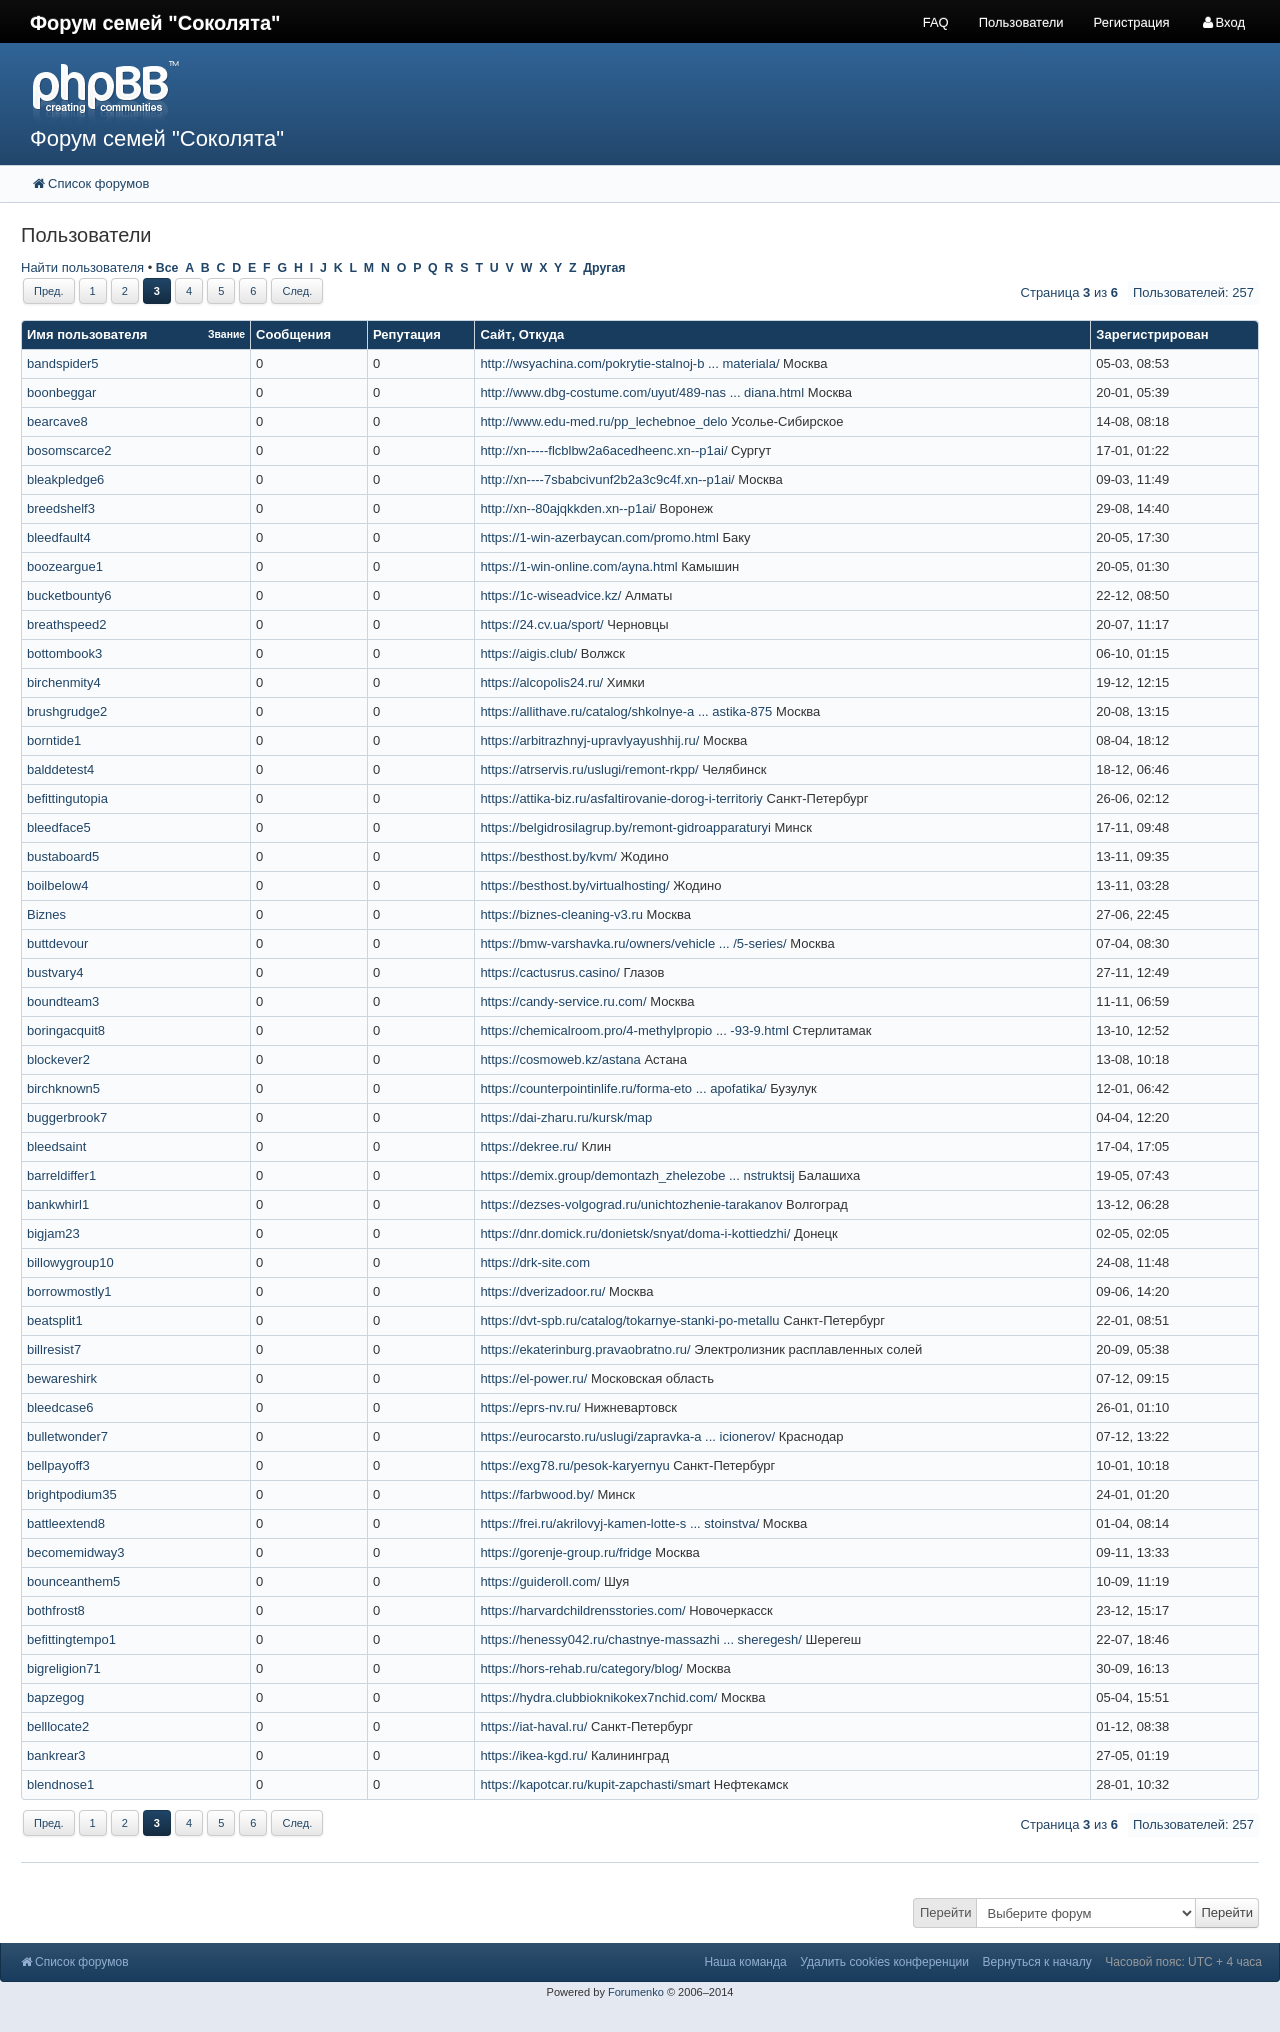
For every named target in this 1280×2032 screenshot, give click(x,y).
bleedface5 (59, 827)
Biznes (46, 914)
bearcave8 (57, 421)
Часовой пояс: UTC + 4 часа (1183, 1962)
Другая (604, 268)
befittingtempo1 (71, 1639)
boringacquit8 (66, 1030)
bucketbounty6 (69, 595)
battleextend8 (66, 1523)
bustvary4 (55, 972)
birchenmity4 (64, 682)
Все (167, 268)
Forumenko (636, 1992)
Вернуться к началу (1037, 1962)
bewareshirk (62, 1378)
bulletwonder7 (67, 1436)
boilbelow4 (57, 885)
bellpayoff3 (58, 1465)
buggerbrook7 (67, 1117)
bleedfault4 (59, 537)
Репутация (407, 334)
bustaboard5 (63, 856)
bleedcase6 (60, 1407)
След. (297, 291)
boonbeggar (61, 392)
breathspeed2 (67, 624)
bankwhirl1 (58, 1204)
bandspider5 (63, 363)
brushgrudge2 (67, 711)
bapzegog (55, 1697)
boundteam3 (63, 1001)
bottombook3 (64, 653)
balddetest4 (60, 769)
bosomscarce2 (69, 450)
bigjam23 (53, 1233)
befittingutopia (67, 798)
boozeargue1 (65, 566)
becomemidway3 (76, 1552)
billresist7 (54, 1349)
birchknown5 (63, 1088)
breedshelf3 (61, 508)
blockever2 (58, 1059)
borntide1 (54, 740)
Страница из (1069, 292)
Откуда (541, 334)
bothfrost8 (56, 1610)
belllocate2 (58, 1726)
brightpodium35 (72, 1494)
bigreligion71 (64, 1668)
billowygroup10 (70, 1262)
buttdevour (57, 943)
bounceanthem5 (73, 1581)
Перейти (946, 1912)
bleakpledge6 (65, 479)
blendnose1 (60, 1784)
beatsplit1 (55, 1320)
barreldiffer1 (61, 1175)
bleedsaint (56, 1146)
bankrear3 (56, 1755)
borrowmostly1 (69, 1291)
